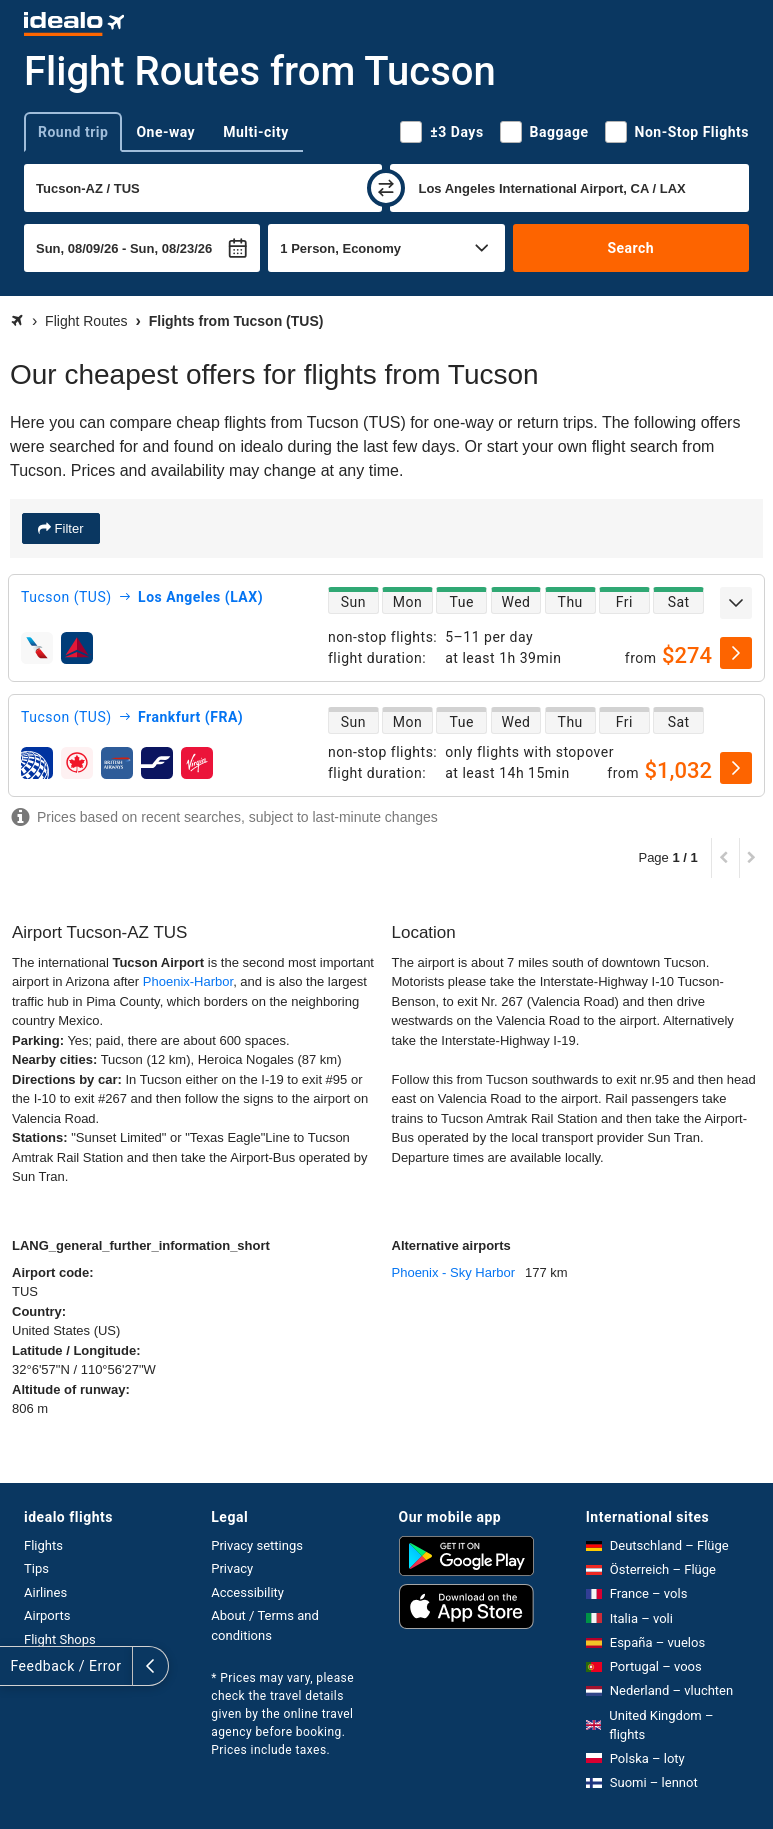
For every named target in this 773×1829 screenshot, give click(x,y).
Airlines (45, 1592)
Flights (43, 1545)
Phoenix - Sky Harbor (454, 1272)
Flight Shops (60, 1639)
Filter (67, 528)
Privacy (232, 1568)
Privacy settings (257, 1545)
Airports (47, 1615)
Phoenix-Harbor (188, 981)
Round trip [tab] (73, 132)
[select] (736, 653)
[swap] (386, 188)
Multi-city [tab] (256, 132)
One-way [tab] (165, 132)
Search (630, 248)
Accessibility (247, 1592)
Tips (36, 1568)
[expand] (736, 603)
